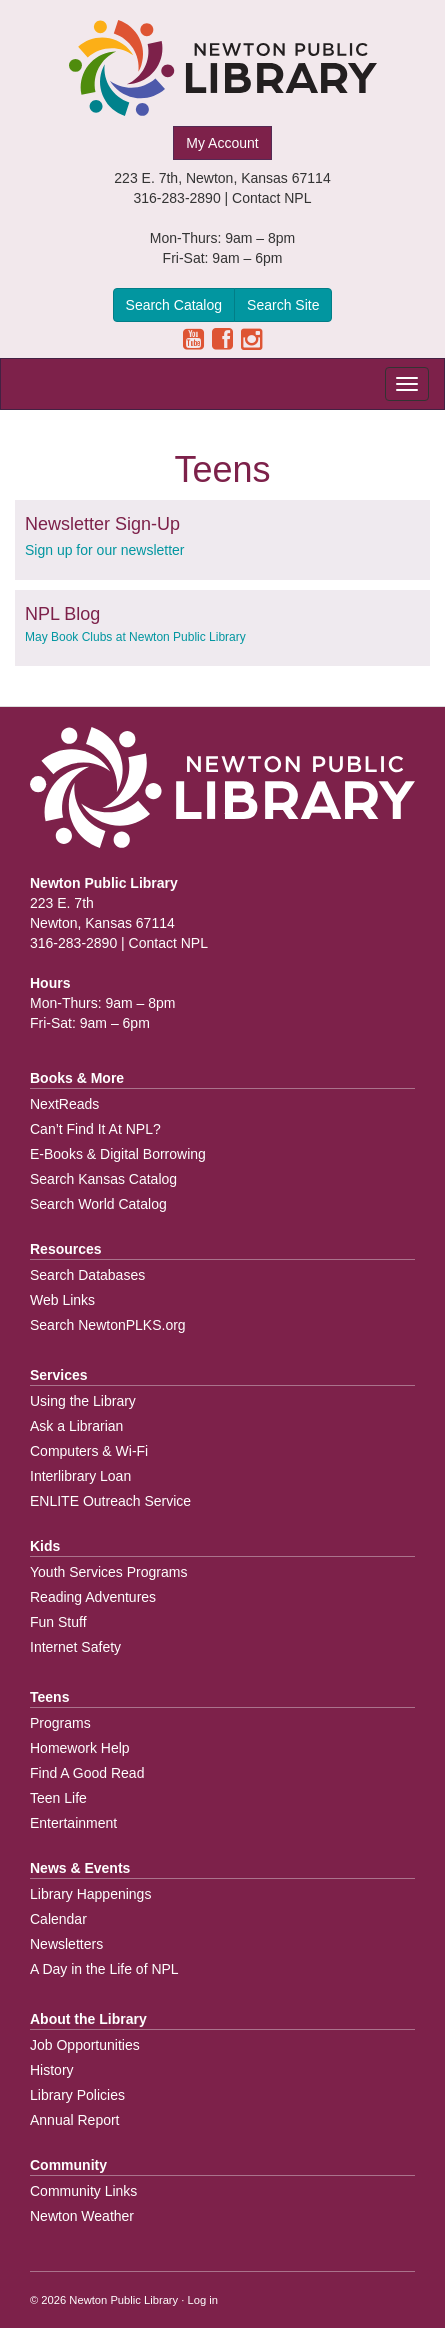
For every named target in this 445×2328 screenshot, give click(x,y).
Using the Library (83, 1401)
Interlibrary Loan (80, 1476)
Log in (203, 2300)
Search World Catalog (98, 1204)
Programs (60, 1723)
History (52, 2070)
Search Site (283, 305)
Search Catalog (174, 305)
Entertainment (73, 1823)
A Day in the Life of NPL (104, 1969)
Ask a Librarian (76, 1426)
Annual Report (75, 2120)
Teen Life (58, 1798)
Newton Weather (82, 2216)
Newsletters (66, 1944)
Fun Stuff (58, 1622)
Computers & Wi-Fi (89, 1451)
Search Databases (87, 1275)
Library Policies (77, 2095)
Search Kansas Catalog (103, 1179)
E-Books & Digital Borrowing (118, 1154)
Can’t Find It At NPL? (95, 1129)
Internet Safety (75, 1647)
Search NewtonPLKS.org (108, 1325)
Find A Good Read (87, 1773)
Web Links (62, 1300)
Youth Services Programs (108, 1572)
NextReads (64, 1104)
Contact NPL (271, 198)
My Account (222, 143)
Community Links (83, 2191)
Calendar (58, 1919)
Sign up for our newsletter (105, 550)
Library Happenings (90, 1894)
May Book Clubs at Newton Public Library (135, 637)
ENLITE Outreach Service (110, 1501)
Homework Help (80, 1748)
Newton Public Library (123, 2300)
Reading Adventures (93, 1597)
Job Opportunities (85, 2045)
